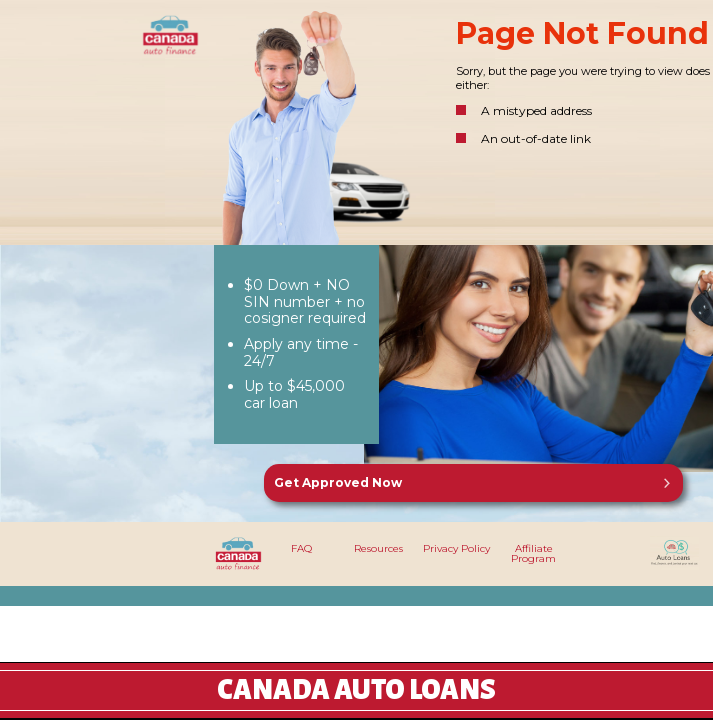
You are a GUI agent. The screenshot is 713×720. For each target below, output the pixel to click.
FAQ (301, 548)
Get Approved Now (338, 482)
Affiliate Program (533, 553)
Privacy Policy (456, 548)
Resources (378, 548)
